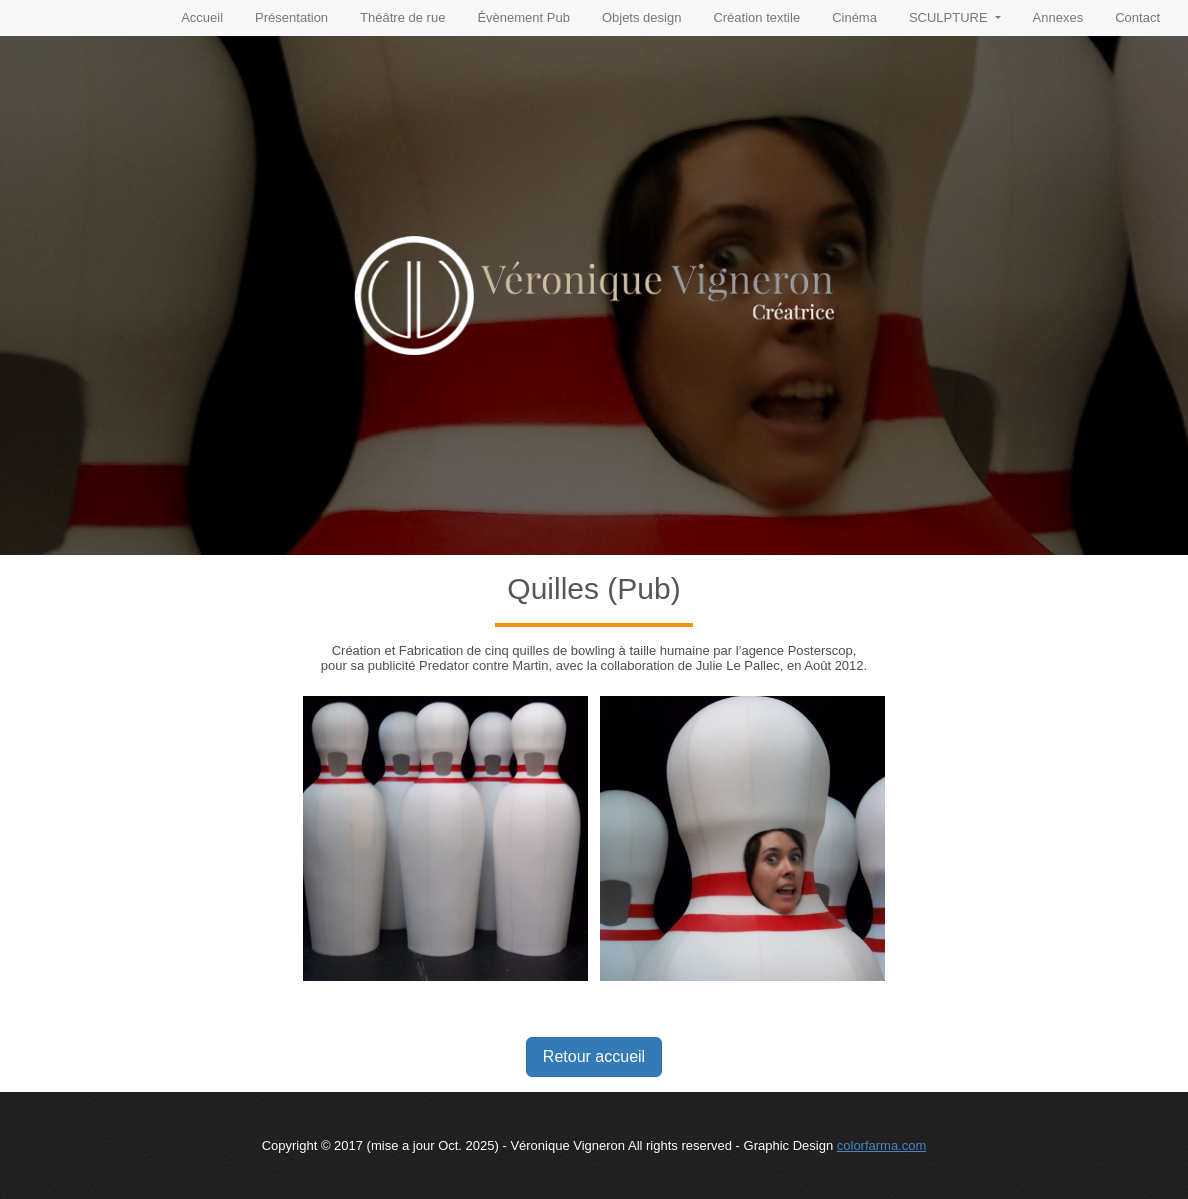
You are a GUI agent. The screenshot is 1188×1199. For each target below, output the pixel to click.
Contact (1137, 17)
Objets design (642, 17)
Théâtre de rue (402, 17)
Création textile (756, 17)
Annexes (1058, 17)
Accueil (202, 17)
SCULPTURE (950, 17)
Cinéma (854, 17)
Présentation (291, 17)
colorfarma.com (882, 1145)
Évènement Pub (523, 17)
